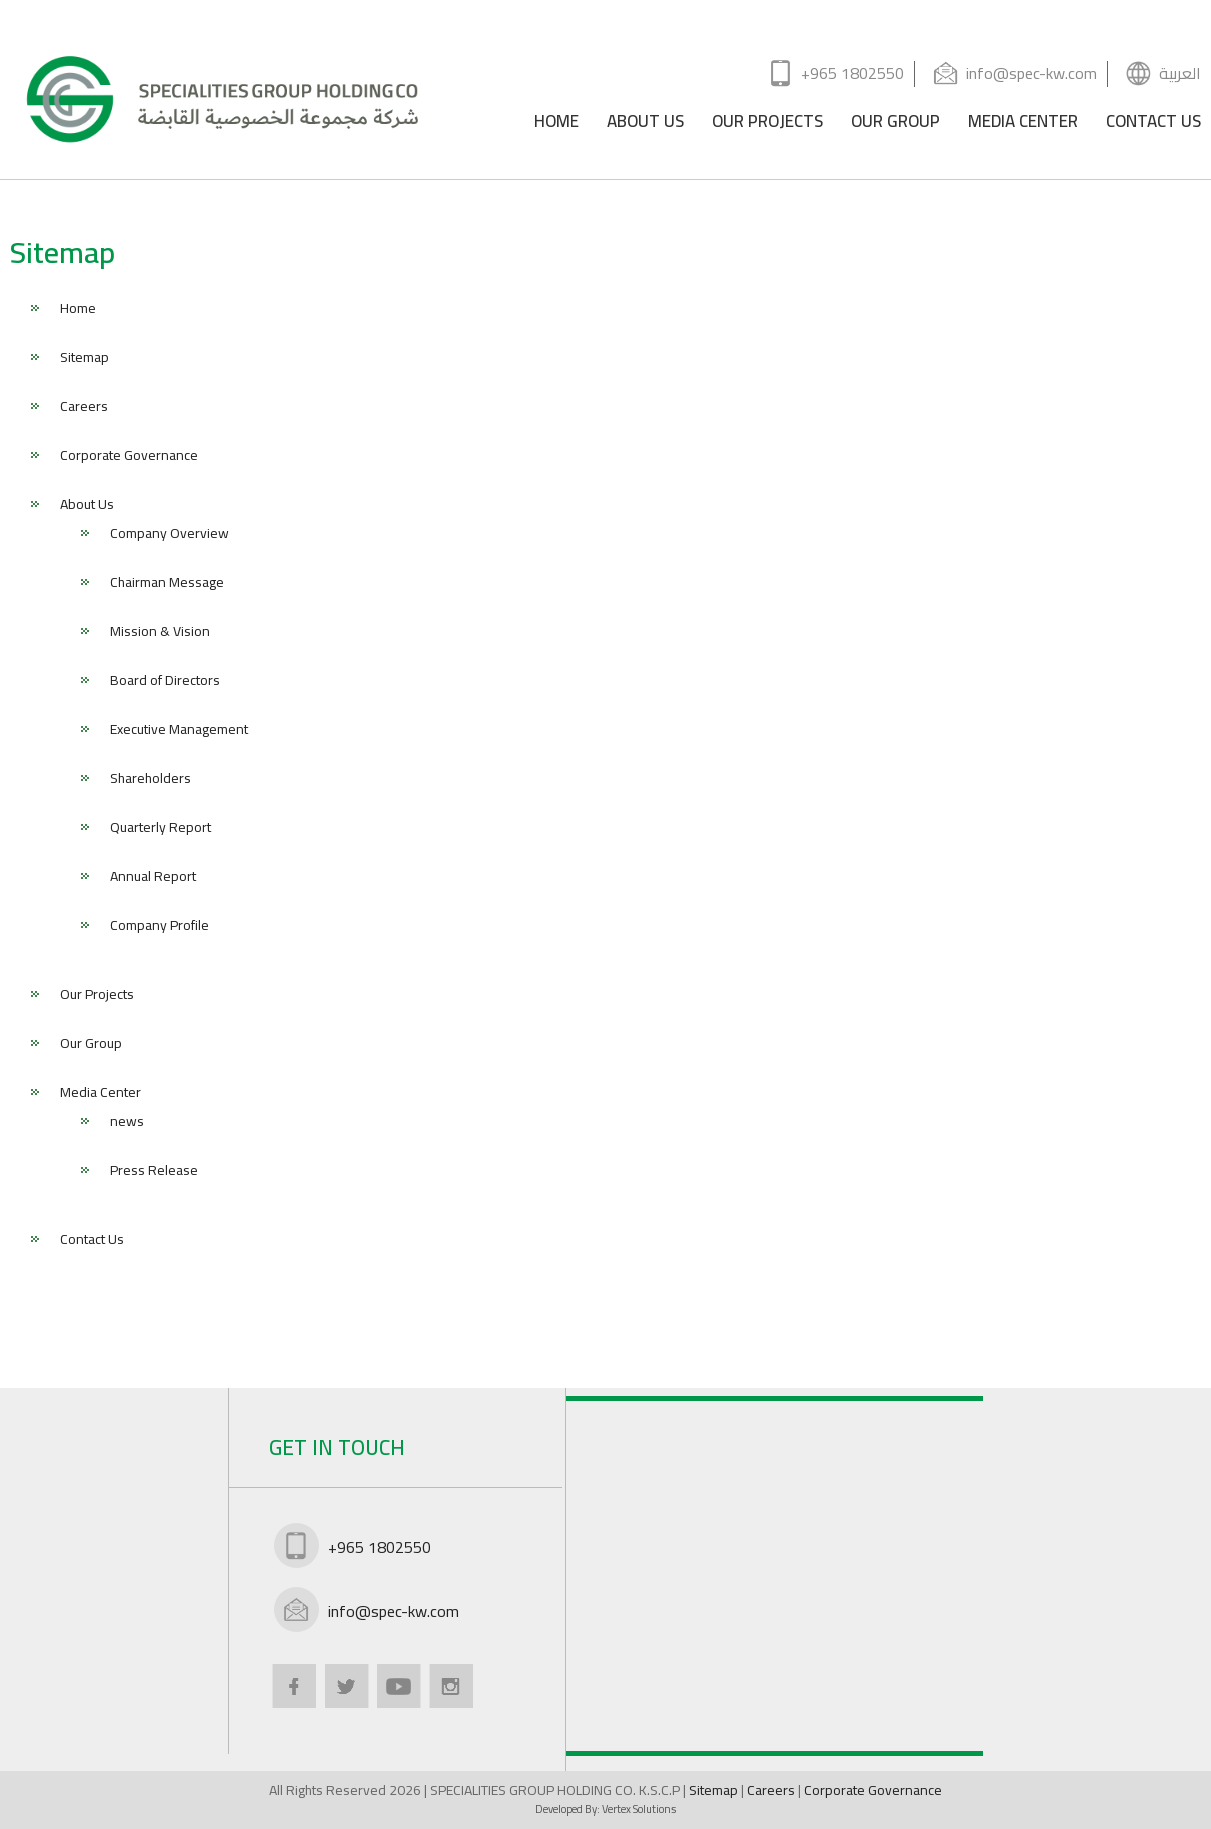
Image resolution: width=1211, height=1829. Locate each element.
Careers (84, 408)
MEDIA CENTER (1023, 124)
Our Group (91, 1045)
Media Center (100, 1094)
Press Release (154, 1172)
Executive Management (179, 731)
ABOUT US (645, 124)
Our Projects (97, 996)
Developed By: (605, 1809)
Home (78, 310)
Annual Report (153, 878)
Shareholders (150, 780)
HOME (556, 124)
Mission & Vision (160, 633)
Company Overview (169, 535)
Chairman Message (167, 584)
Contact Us (92, 1241)
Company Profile (159, 927)
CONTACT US (1153, 124)
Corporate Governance (129, 457)
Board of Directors (165, 682)
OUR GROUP (895, 124)
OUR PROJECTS (767, 124)
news (127, 1123)
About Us (87, 506)
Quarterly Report (160, 829)
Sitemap (84, 359)
